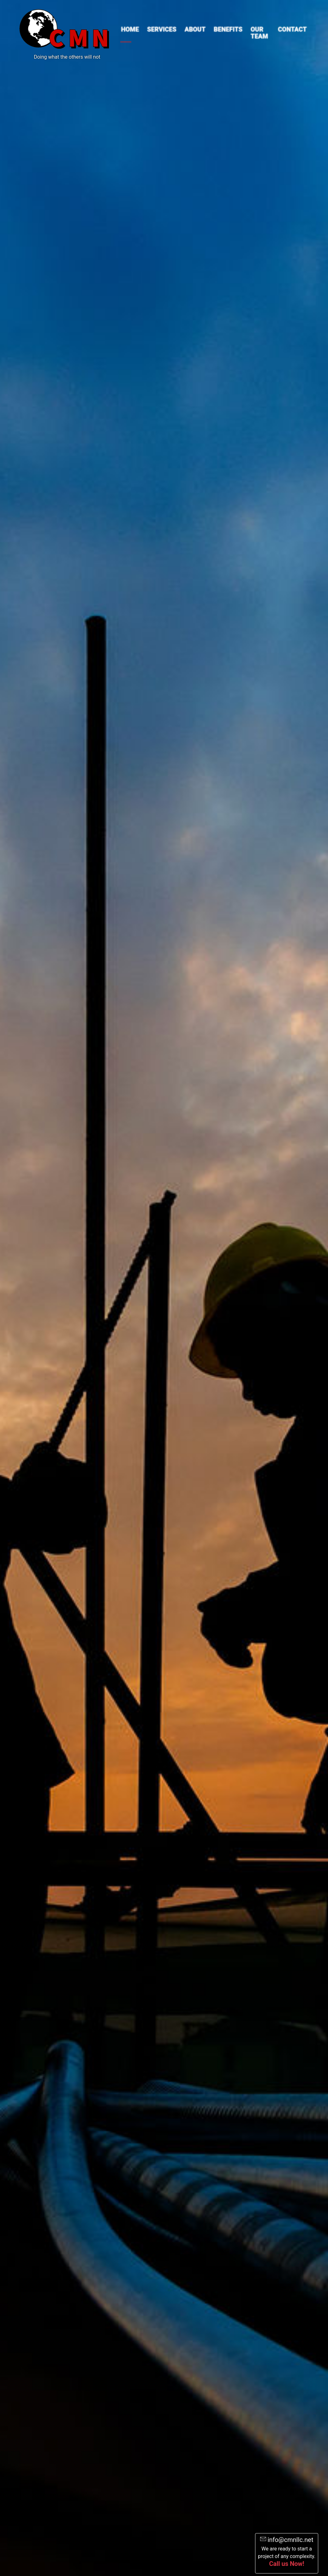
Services (161, 29)
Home (130, 29)
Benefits (228, 29)
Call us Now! (286, 2563)
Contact (292, 29)
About (195, 29)
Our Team (259, 33)
